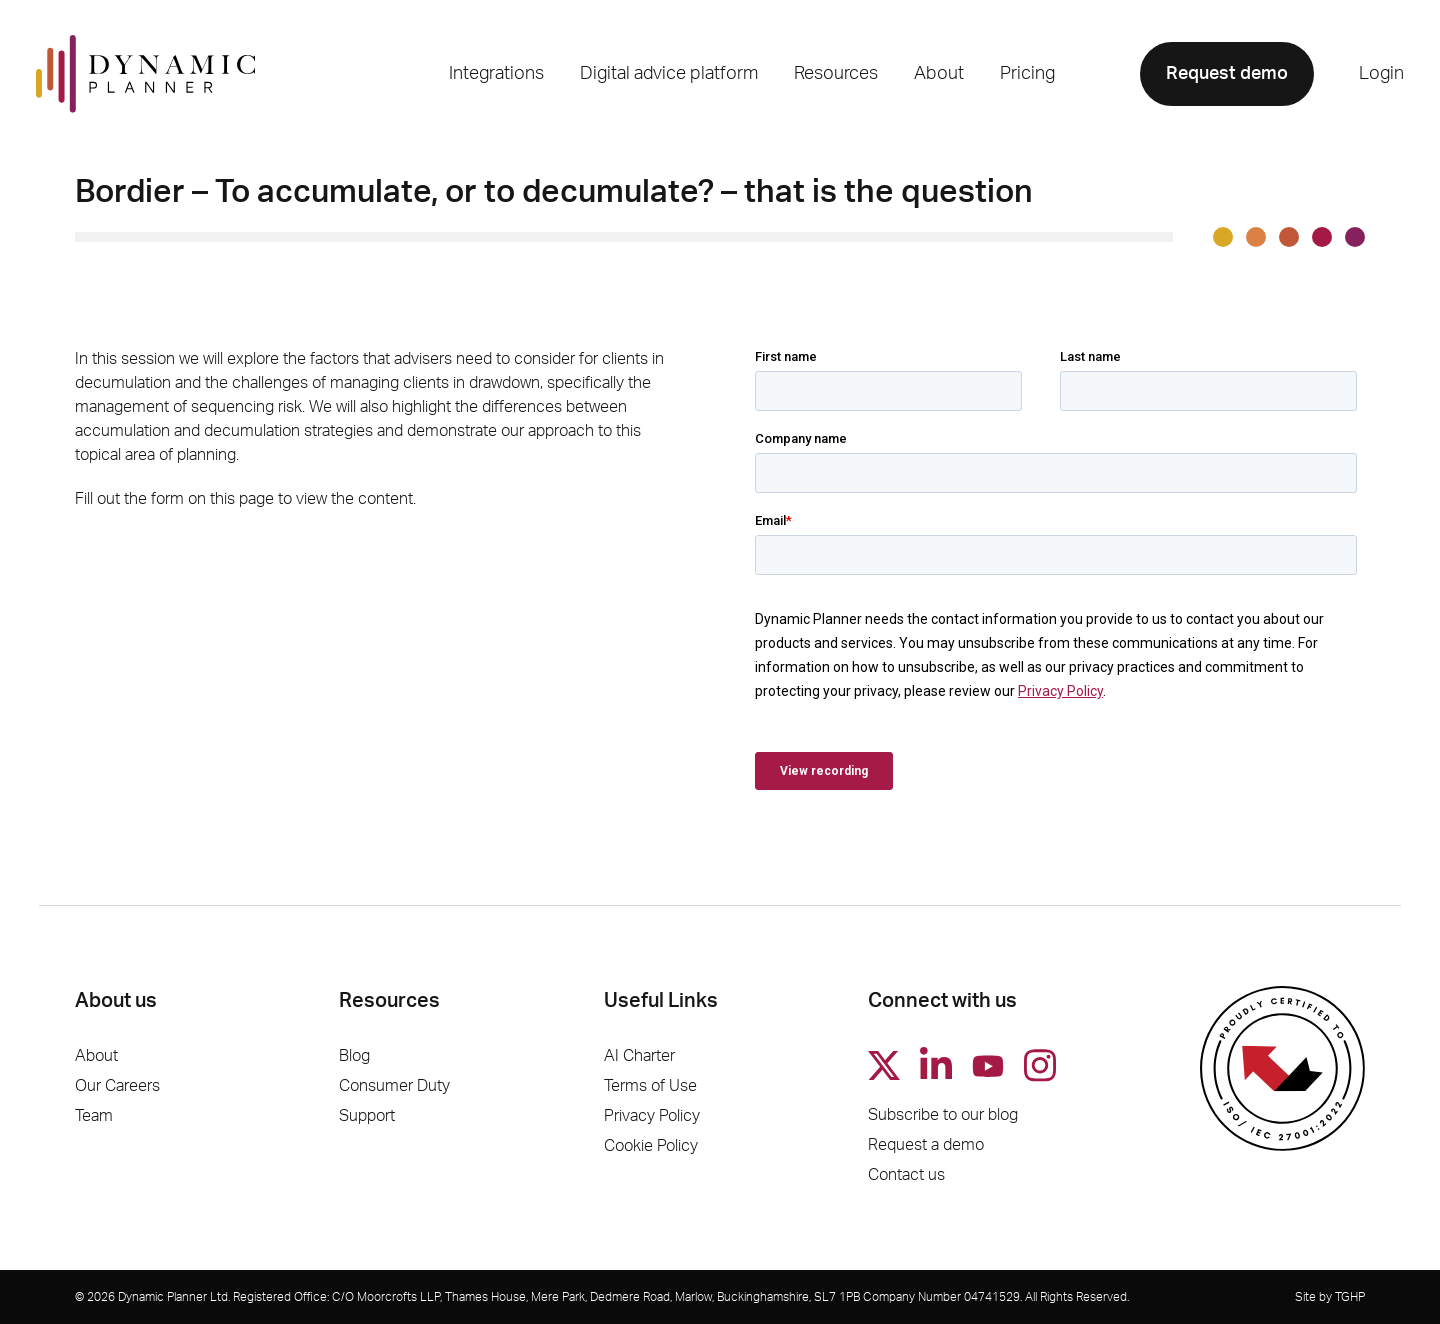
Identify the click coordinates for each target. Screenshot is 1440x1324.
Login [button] (1381, 74)
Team (94, 1116)
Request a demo (926, 1145)
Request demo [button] (1227, 74)
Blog (354, 1056)
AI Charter (639, 1056)
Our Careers (117, 1086)
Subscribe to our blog (943, 1115)
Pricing (1027, 74)
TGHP (1350, 1297)
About (96, 1056)
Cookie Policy (651, 1146)
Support (367, 1116)
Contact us (906, 1175)
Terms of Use (650, 1086)
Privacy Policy (652, 1116)
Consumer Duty (394, 1086)
